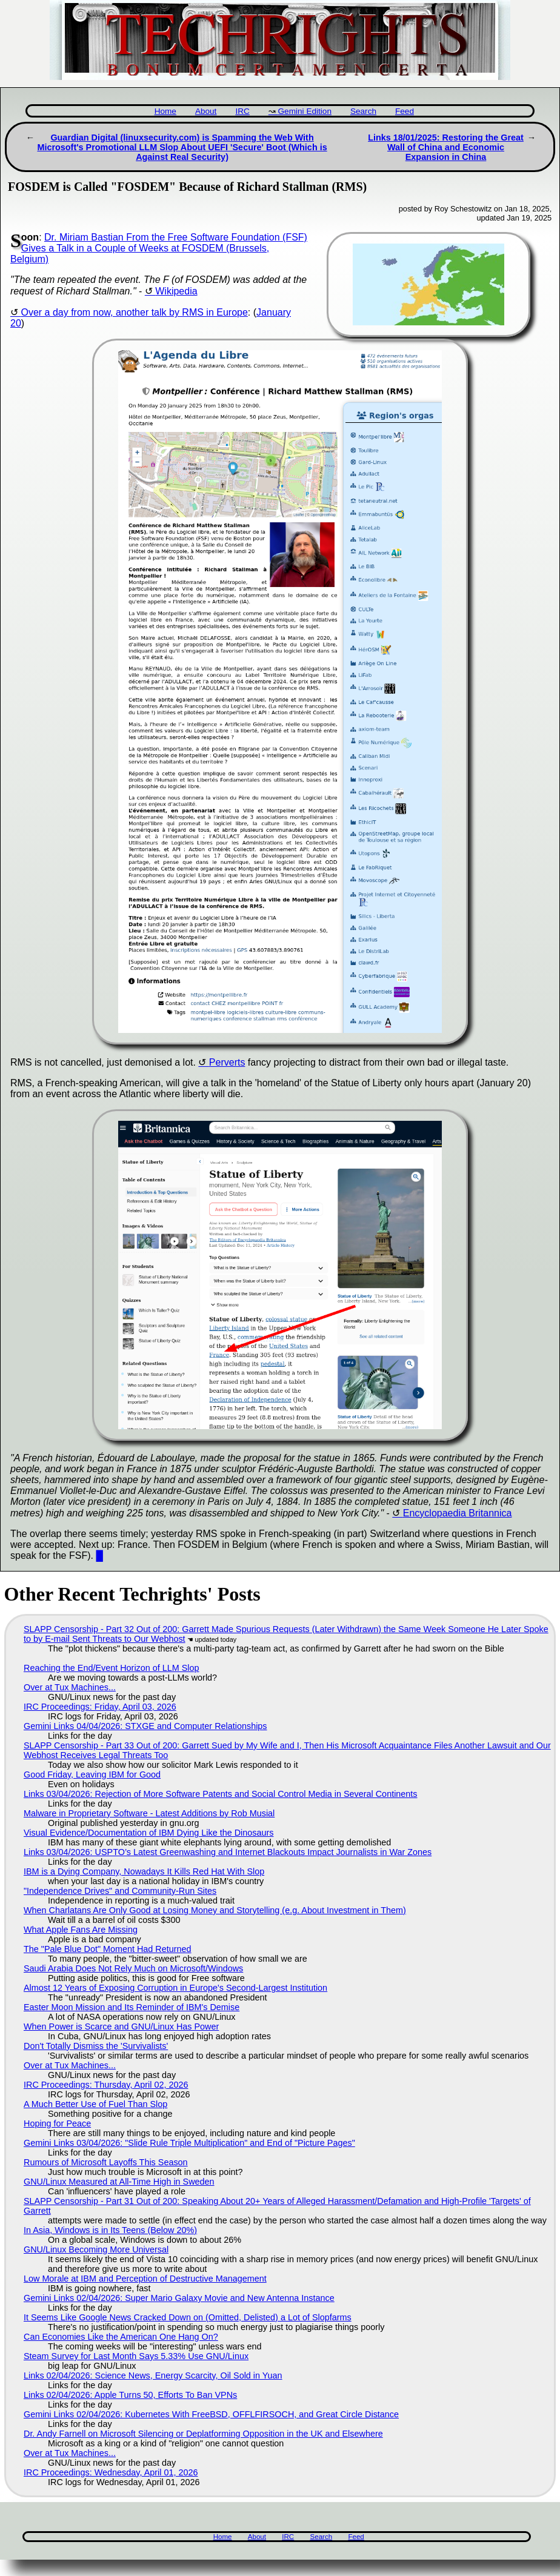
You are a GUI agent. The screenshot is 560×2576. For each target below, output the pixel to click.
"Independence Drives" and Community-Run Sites (120, 1891)
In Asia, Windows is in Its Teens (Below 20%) (110, 2230)
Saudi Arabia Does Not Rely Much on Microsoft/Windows (133, 1968)
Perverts (227, 1062)
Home (165, 111)
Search (363, 111)
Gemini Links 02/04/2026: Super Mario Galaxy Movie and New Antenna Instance (179, 2298)
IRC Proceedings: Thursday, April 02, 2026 (106, 2085)
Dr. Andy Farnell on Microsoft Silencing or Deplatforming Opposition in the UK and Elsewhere (203, 2433)
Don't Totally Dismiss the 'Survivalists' (96, 2046)
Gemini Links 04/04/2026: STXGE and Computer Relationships (145, 1726)
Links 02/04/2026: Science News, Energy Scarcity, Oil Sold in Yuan (153, 2375)
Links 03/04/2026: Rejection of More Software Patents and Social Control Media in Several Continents (221, 1794)
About (206, 111)
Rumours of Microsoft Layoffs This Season (106, 2162)
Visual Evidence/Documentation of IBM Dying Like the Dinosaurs (148, 1832)
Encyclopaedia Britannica (457, 1513)
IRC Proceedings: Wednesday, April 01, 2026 (111, 2472)
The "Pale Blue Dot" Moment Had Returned (108, 1949)
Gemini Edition (305, 111)
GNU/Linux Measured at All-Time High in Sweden (119, 2181)
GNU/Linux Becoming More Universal (96, 2249)
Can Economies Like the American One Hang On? (121, 2337)
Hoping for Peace (57, 2123)
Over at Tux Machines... (70, 1687)
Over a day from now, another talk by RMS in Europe (134, 312)
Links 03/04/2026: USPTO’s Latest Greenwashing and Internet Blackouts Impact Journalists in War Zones (228, 1852)
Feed (404, 111)
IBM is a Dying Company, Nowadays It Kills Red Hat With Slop (144, 1871)
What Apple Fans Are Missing (81, 1929)
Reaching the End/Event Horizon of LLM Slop (111, 1668)
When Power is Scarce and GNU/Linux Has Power (121, 2026)
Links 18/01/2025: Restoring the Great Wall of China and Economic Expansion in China (446, 147)
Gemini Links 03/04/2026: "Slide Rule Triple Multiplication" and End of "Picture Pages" (189, 2143)
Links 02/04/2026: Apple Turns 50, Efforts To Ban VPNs (130, 2395)
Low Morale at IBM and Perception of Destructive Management (145, 2278)
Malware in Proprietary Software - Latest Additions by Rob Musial (149, 1813)
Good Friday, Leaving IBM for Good (92, 1774)
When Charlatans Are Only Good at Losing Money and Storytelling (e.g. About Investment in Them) (215, 1910)
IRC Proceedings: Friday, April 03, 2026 (100, 1706)
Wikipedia (176, 291)
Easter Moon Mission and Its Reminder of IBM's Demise (131, 2007)
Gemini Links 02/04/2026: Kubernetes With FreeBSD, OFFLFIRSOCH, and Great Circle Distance (211, 2414)
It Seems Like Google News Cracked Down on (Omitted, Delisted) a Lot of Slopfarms (188, 2317)
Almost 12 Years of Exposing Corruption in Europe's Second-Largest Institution (175, 1988)
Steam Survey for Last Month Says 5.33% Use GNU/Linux (136, 2356)
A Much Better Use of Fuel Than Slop (95, 2104)
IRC (242, 111)
